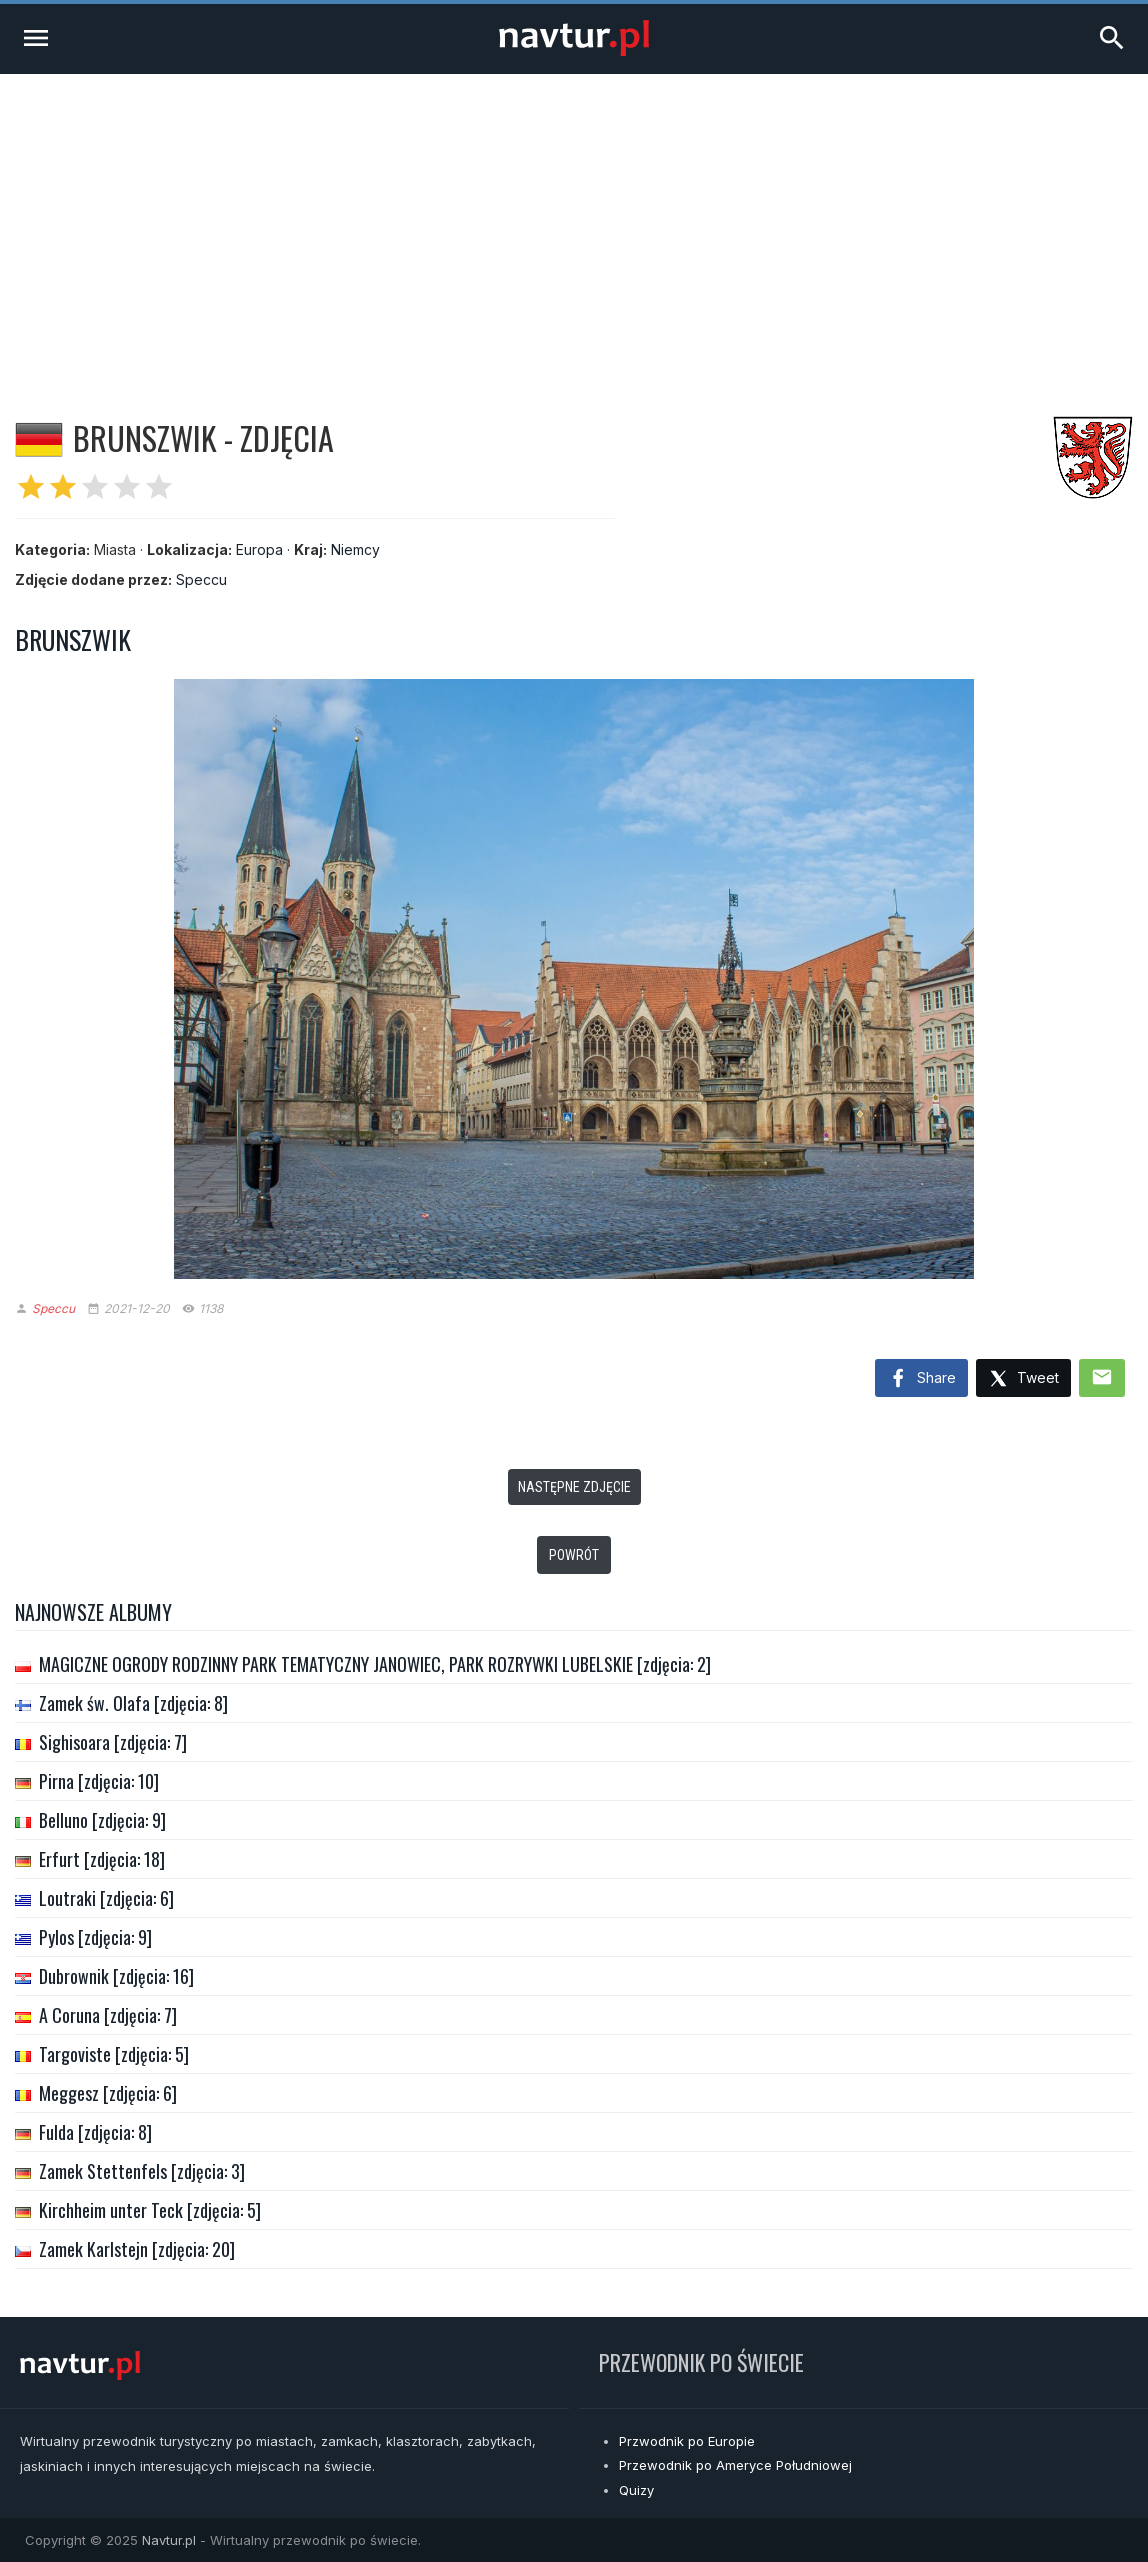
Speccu (201, 579)
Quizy (636, 2490)
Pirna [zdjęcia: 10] (99, 1781)
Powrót (574, 1555)
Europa (259, 549)
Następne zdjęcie (574, 1487)
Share (921, 1379)
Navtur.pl (169, 2540)
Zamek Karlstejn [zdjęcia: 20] (137, 2249)
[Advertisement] (574, 224)
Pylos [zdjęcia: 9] (95, 1937)
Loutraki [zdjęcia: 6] (106, 1898)
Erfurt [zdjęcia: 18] (102, 1859)
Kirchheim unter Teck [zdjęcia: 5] (150, 2210)
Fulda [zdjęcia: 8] (95, 2132)
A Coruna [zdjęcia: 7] (108, 2015)
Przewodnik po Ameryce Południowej (735, 2465)
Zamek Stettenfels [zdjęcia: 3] (142, 2171)
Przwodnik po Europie (687, 2441)
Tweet (1023, 1379)
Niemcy (355, 549)
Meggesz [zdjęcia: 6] (108, 2093)
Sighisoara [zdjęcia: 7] (113, 1742)
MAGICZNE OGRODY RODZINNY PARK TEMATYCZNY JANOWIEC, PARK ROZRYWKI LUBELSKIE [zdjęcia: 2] (375, 1664)
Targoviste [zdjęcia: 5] (114, 2054)
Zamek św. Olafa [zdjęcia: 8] (133, 1703)
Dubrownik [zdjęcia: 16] (116, 1976)
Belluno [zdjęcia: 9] (102, 1820)
